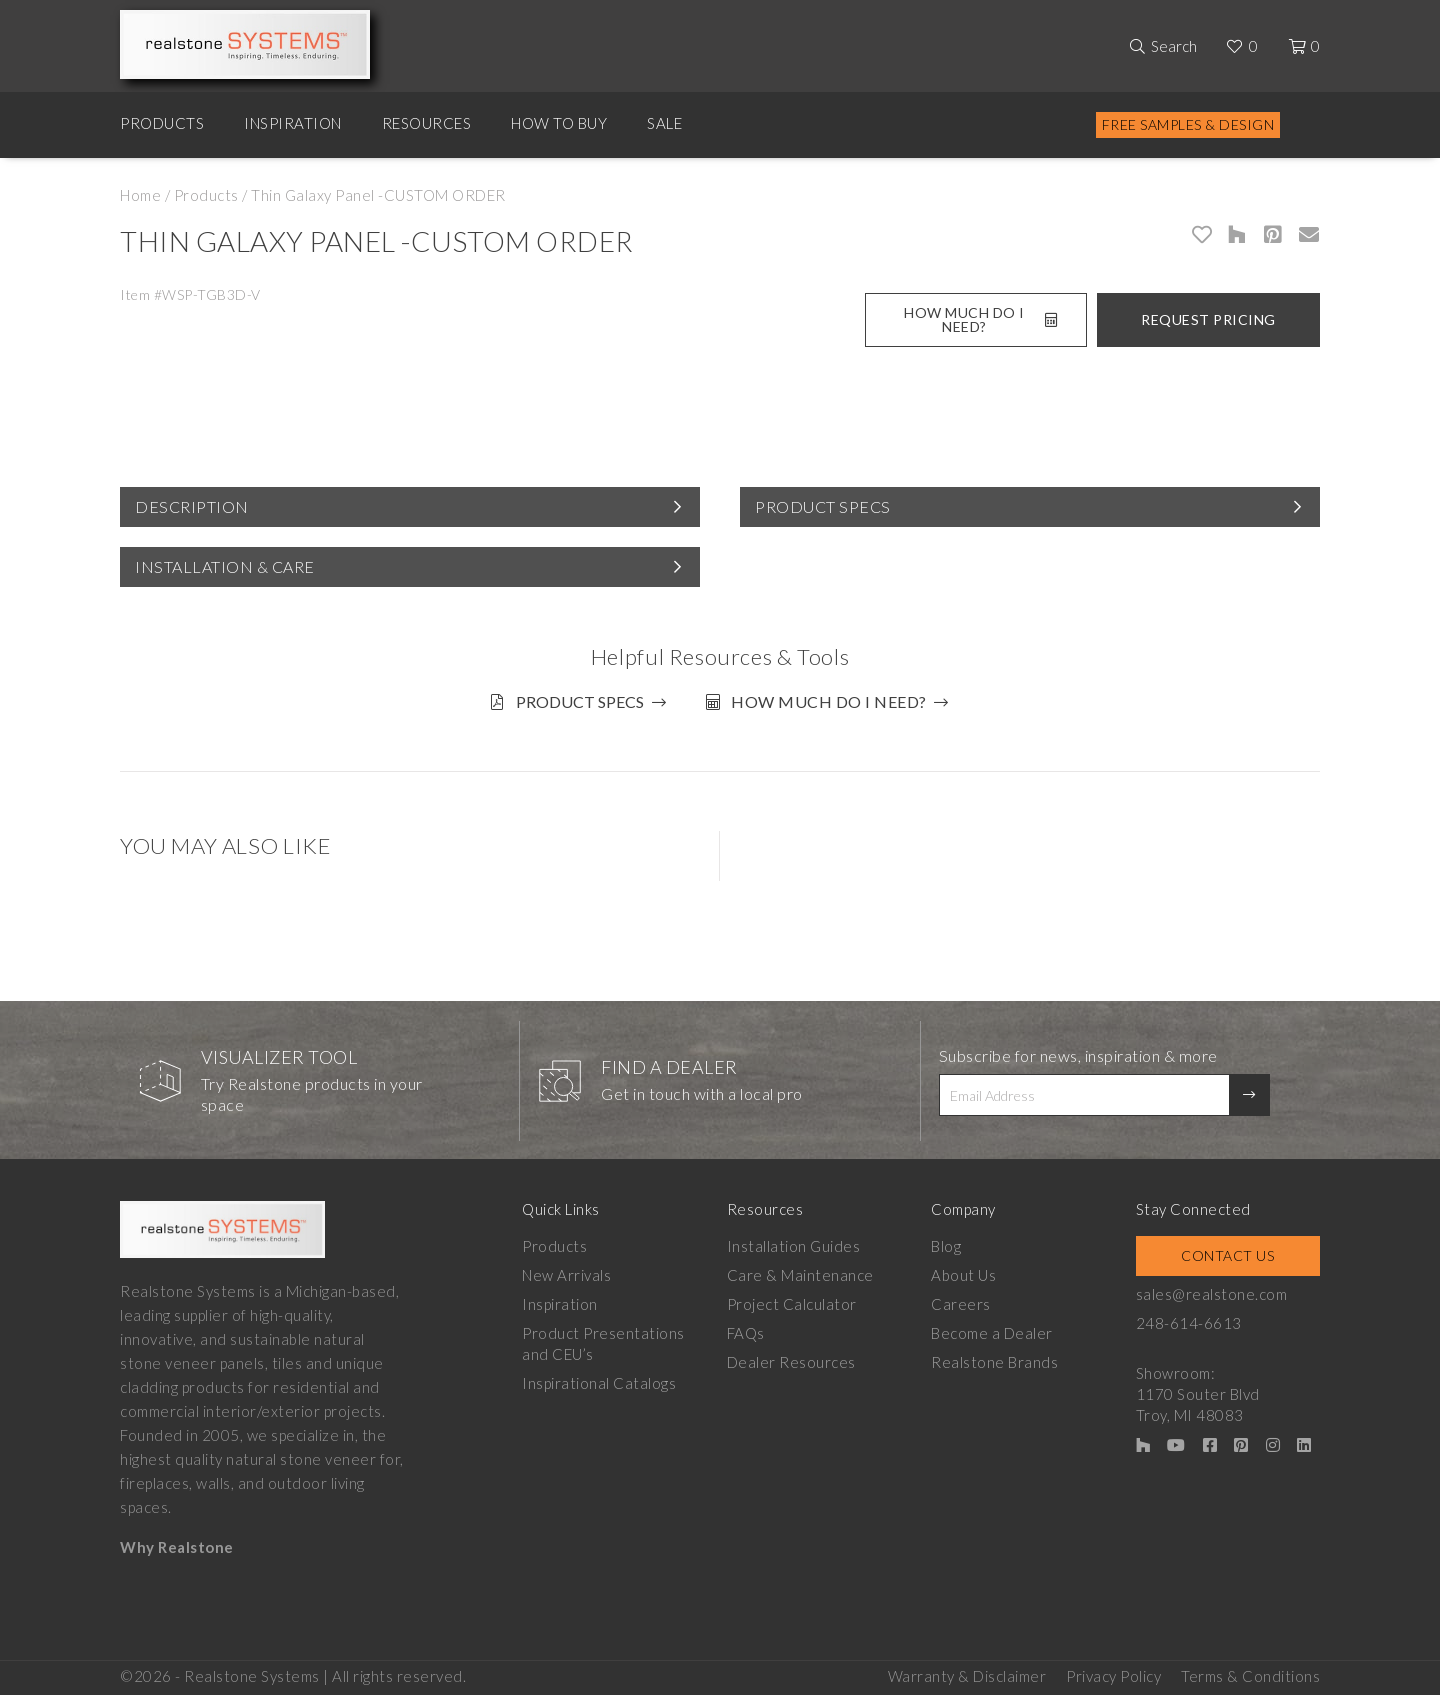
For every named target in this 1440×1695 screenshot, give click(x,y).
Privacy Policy (1113, 1676)
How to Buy (559, 123)
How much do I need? (829, 701)
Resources (427, 123)
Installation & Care (225, 566)
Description (192, 506)
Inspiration (293, 123)
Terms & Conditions (1250, 1676)
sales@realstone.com (1212, 1294)
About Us (963, 1275)
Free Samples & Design (1188, 124)
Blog (946, 1246)
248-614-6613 (1189, 1323)
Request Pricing (1208, 319)
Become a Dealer (992, 1333)
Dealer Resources (791, 1362)
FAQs (746, 1333)
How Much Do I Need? (980, 319)
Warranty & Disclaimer (967, 1676)
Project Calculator (792, 1304)
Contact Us (1227, 1255)
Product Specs (823, 506)
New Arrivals (566, 1275)
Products (162, 123)
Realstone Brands (994, 1362)
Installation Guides (794, 1246)
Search (1174, 46)
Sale (664, 123)
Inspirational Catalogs (599, 1383)
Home (140, 195)
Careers (961, 1304)
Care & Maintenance (800, 1275)
